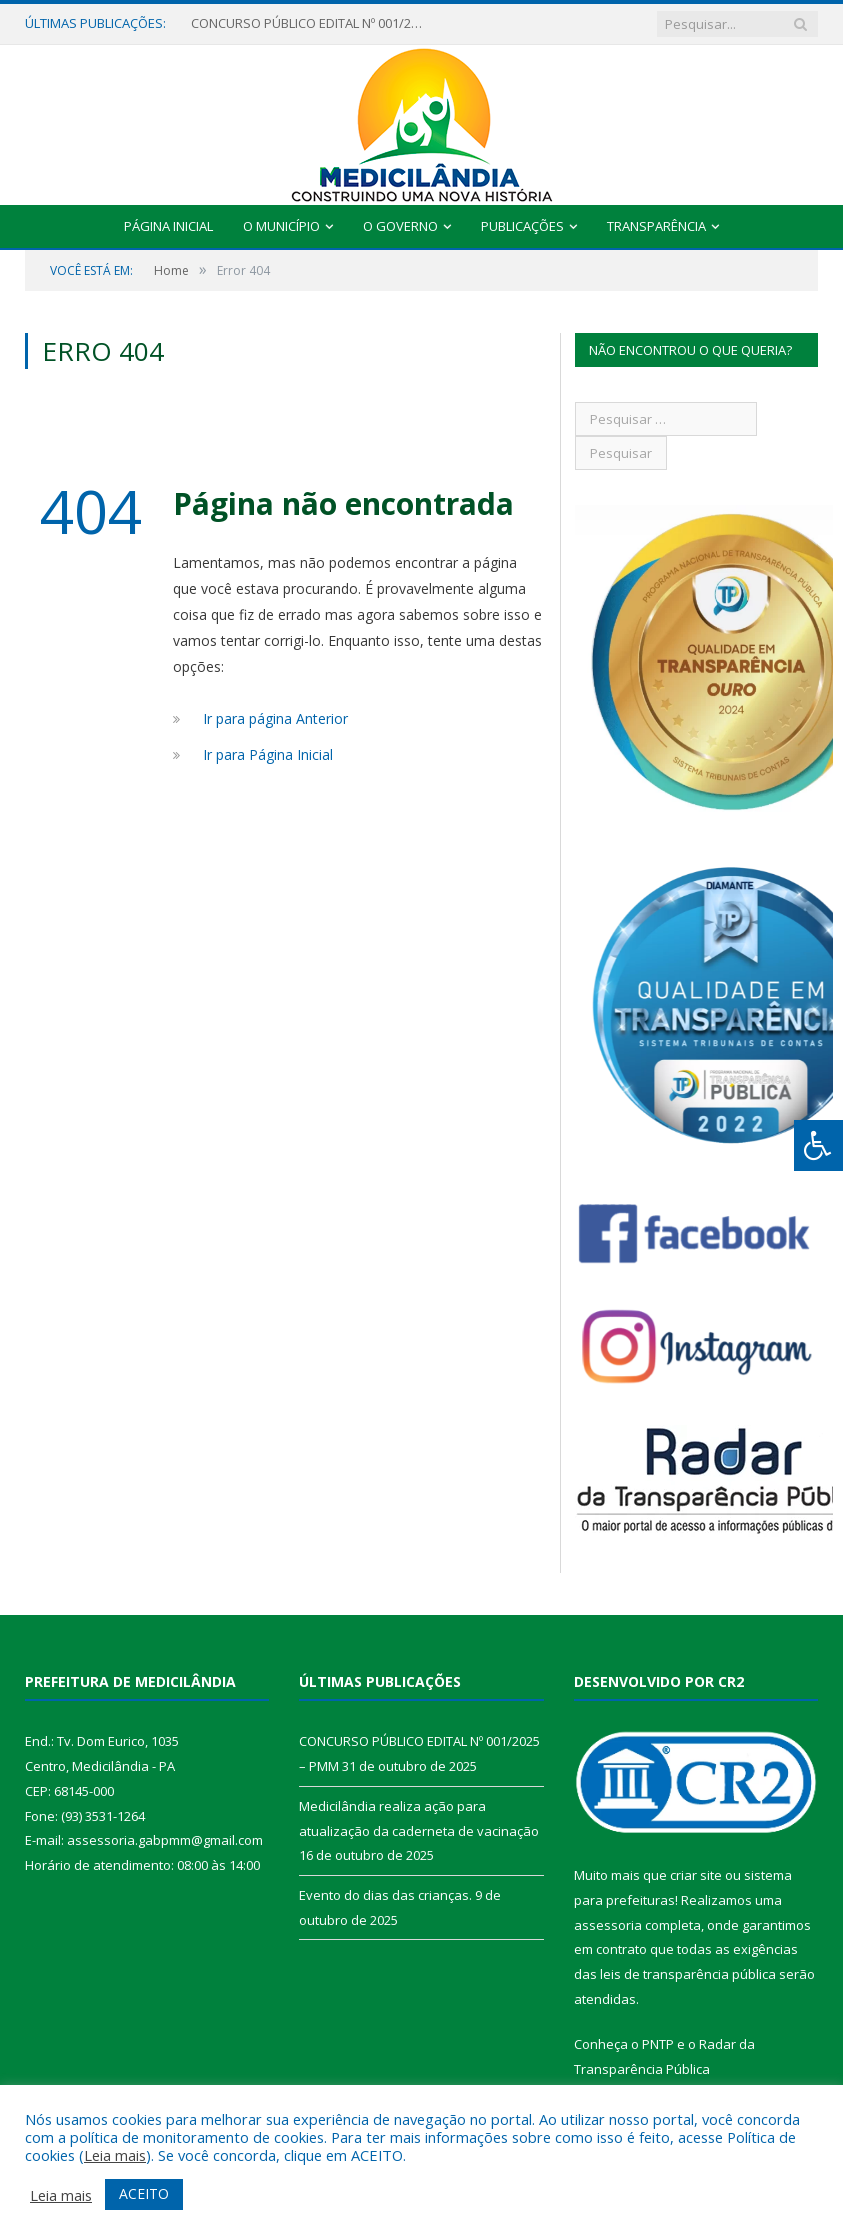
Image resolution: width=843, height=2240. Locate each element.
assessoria (608, 1925)
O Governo (400, 226)
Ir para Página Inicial (268, 754)
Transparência (656, 226)
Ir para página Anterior (275, 718)
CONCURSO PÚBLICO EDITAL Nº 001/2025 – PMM (311, 23)
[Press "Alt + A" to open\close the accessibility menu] (818, 1145)
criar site (696, 1875)
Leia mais (115, 2155)
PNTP (658, 2044)
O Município (281, 226)
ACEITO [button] (144, 2193)
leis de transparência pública (688, 1974)
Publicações (522, 226)
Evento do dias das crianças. (385, 1895)
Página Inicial (168, 226)
